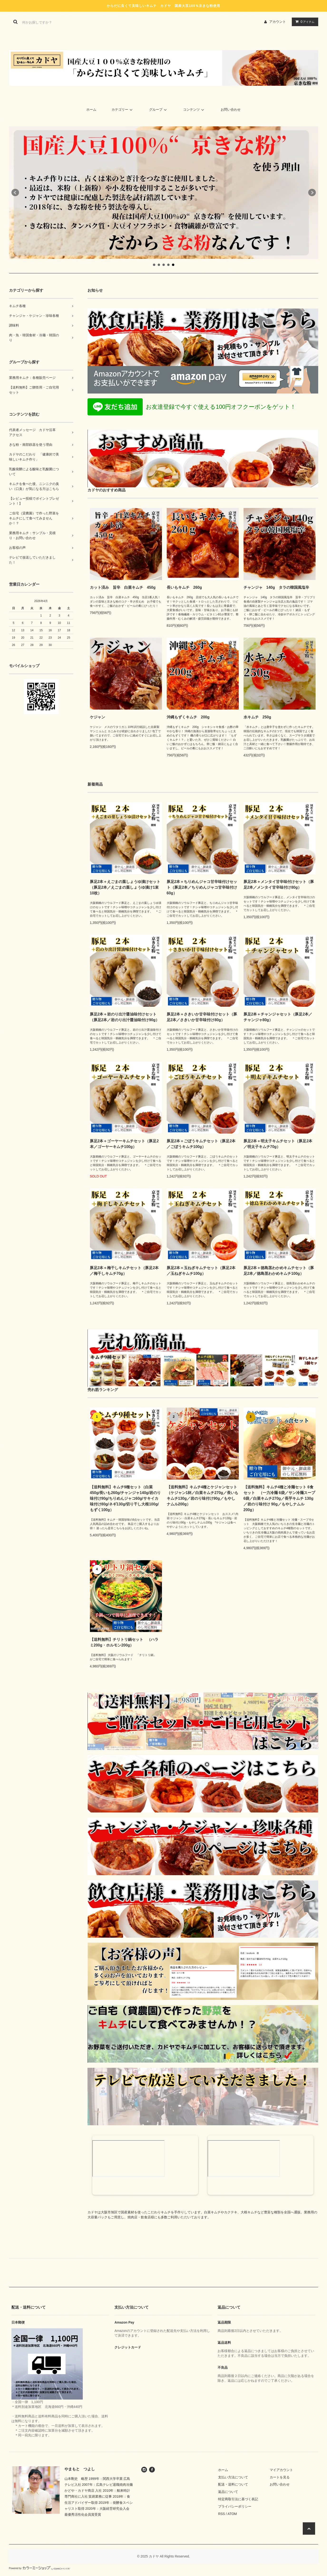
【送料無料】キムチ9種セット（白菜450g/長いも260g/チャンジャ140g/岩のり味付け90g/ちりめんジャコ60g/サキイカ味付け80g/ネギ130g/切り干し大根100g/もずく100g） (125, 1498)
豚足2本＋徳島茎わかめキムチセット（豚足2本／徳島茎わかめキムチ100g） (279, 1271)
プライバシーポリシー (234, 2506)
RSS (221, 2514)
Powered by (39, 2568)
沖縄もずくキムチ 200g (188, 717)
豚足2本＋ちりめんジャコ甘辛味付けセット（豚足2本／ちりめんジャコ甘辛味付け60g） (202, 887)
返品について (228, 2492)
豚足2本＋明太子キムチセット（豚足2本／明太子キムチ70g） (278, 1144)
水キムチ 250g (257, 717)
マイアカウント (281, 2470)
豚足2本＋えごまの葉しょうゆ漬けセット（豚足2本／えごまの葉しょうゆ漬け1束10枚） (125, 887)
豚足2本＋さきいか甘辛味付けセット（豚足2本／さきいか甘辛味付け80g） (202, 1017)
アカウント (277, 22)
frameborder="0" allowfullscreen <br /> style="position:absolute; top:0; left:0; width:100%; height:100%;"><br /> (128, 2158)
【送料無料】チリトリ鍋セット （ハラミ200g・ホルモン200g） (124, 1642)
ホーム (91, 109)
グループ (158, 109)
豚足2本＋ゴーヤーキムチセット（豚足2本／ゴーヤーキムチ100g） (124, 1144)
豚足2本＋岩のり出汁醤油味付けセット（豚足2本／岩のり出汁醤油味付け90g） (124, 1017)
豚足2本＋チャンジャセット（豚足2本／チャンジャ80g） (278, 1017)
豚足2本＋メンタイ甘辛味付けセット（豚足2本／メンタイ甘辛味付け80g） (279, 884)
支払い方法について (233, 2477)
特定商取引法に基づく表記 (238, 2499)
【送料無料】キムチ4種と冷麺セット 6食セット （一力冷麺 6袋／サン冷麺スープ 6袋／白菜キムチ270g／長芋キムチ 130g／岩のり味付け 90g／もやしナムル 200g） (279, 1498)
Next (312, 192)
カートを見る (280, 2477)
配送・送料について (233, 2484)
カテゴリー (123, 109)
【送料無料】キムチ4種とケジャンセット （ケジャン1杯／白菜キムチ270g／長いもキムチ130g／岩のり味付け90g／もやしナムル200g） (203, 1495)
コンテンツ (194, 109)
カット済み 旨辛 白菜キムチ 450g (124, 587)
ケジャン (97, 717)
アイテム (303, 22)
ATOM (232, 2514)
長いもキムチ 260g (186, 587)
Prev (15, 192)
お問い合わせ (231, 109)
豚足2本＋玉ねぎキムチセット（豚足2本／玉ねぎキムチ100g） (201, 1271)
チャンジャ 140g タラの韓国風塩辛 (276, 587)
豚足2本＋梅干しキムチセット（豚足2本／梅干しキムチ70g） (124, 1271)
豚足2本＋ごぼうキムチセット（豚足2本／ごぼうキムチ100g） (201, 1144)
